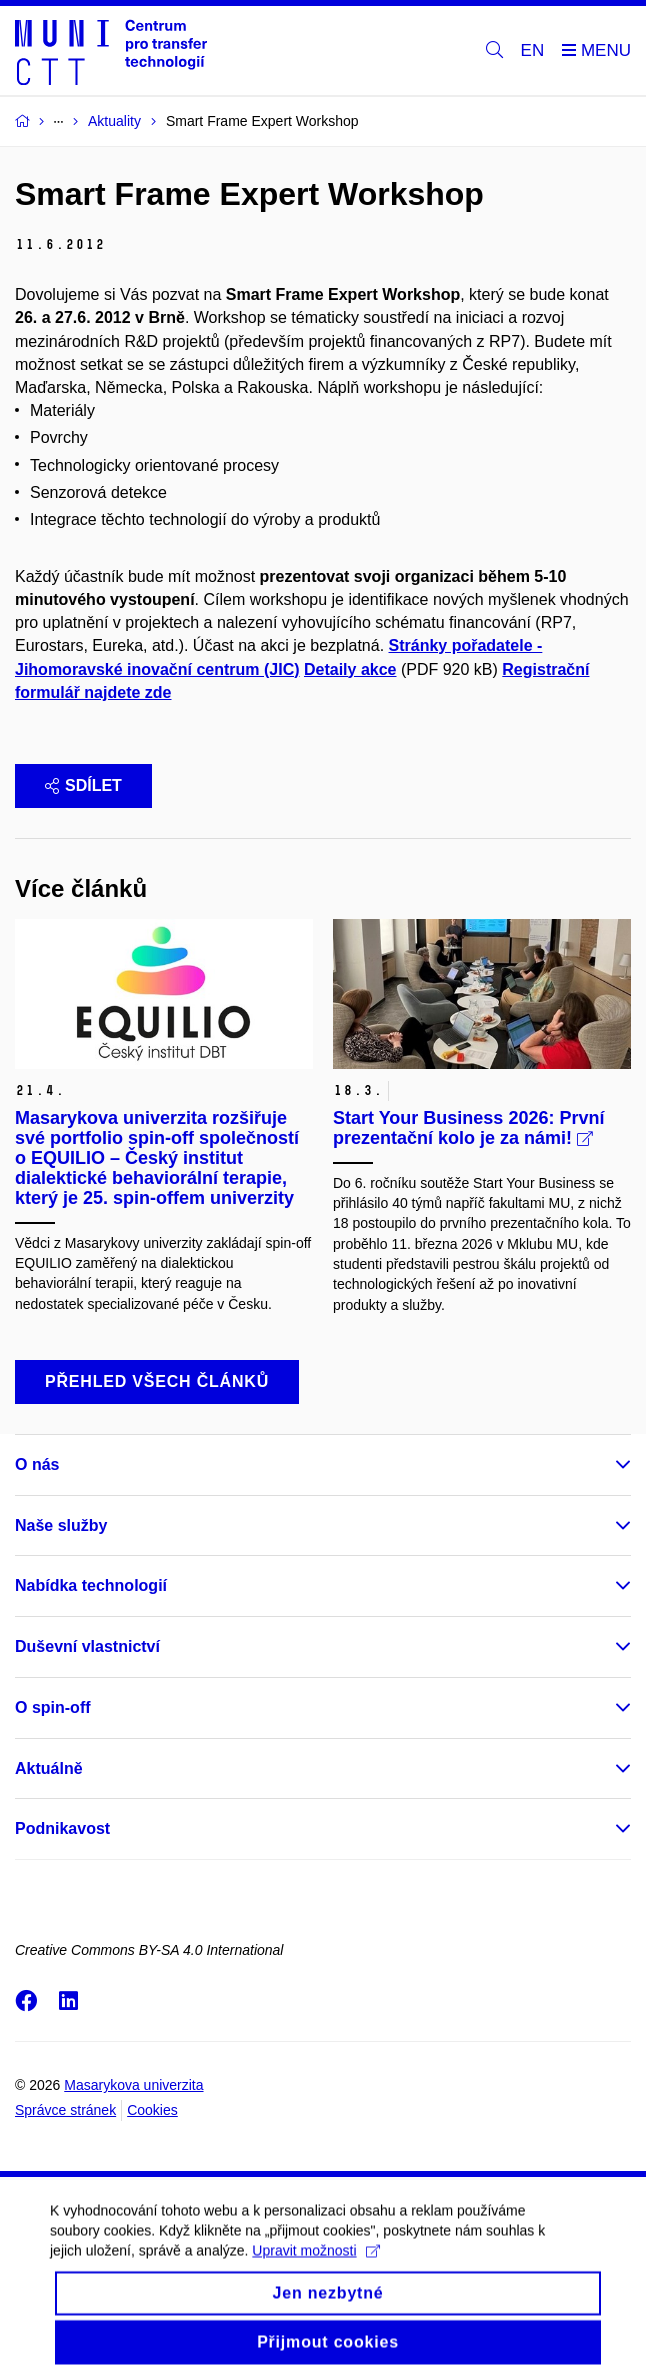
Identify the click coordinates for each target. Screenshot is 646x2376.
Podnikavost (62, 1828)
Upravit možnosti (315, 2264)
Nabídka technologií (91, 1585)
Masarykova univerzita (133, 2085)
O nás (37, 1464)
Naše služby (61, 1525)
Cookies (152, 2110)
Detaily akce (350, 669)
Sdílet (83, 785)
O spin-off (53, 1707)
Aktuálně (49, 1768)
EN (533, 50)
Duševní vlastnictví (87, 1646)
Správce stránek (65, 2110)
